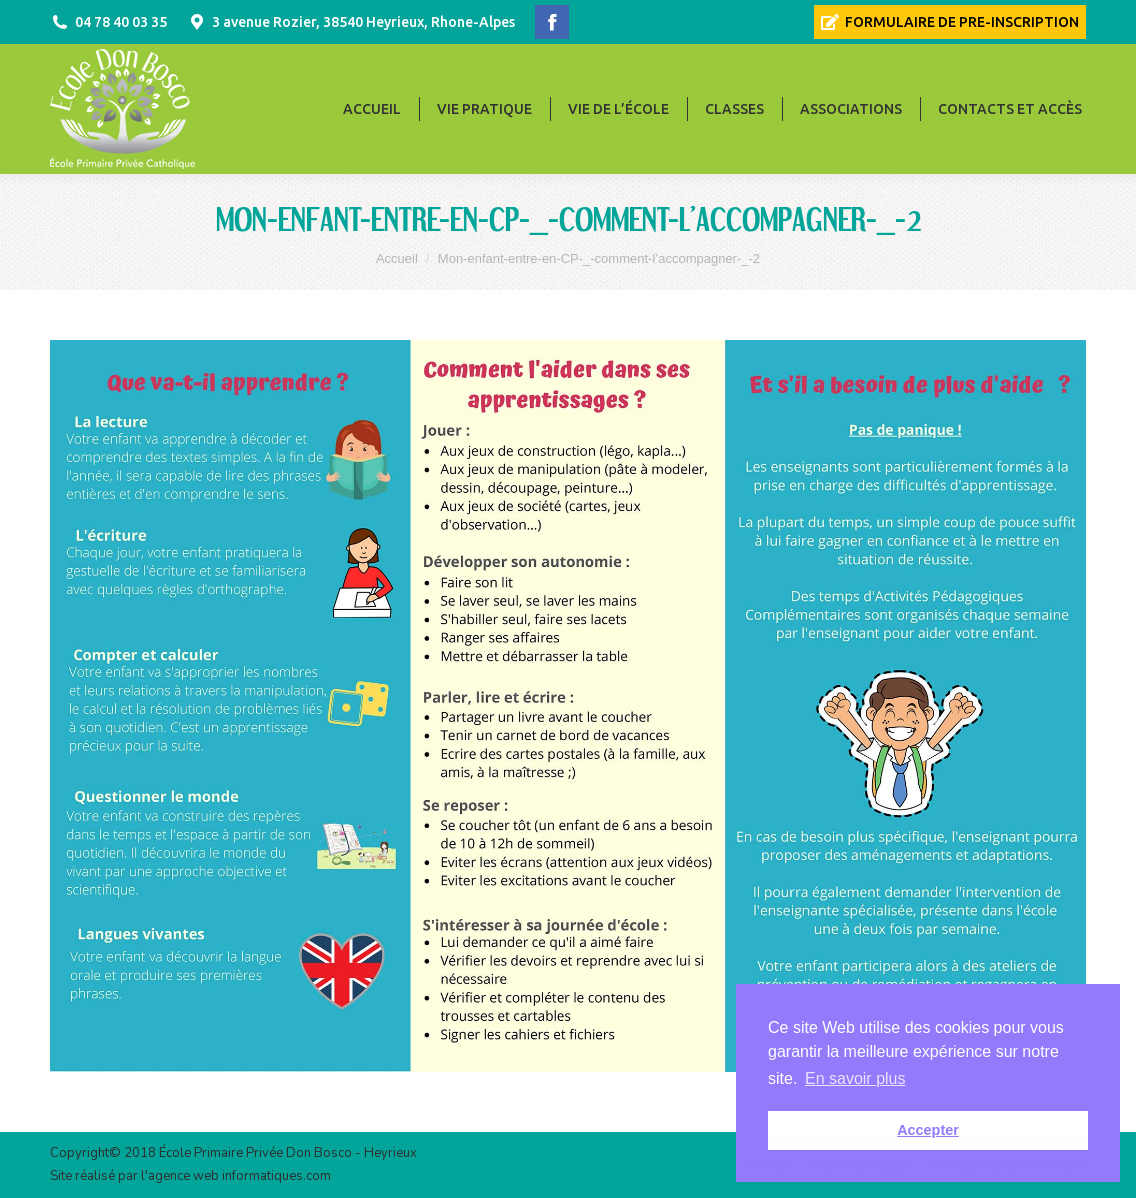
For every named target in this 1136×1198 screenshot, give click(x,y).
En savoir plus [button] (855, 1078)
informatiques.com (276, 1176)
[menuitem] (950, 22)
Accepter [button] (928, 1130)
